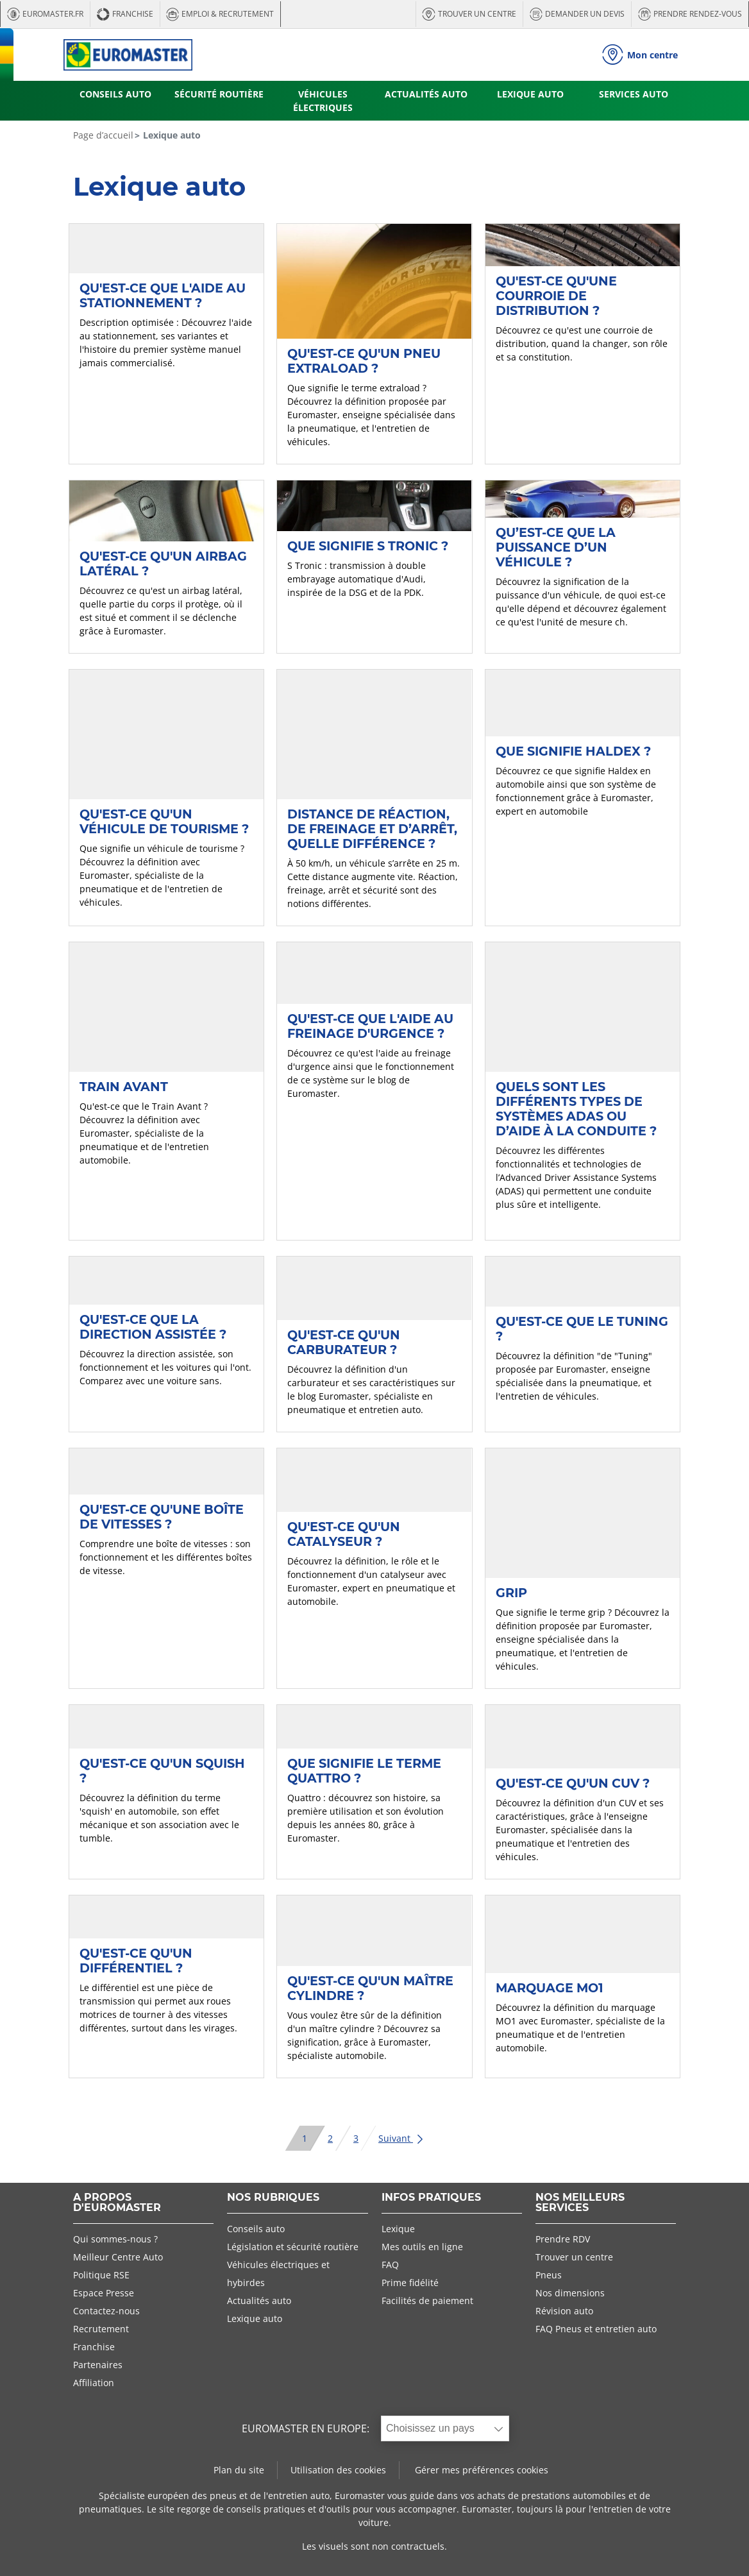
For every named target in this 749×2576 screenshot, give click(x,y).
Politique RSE (101, 2275)
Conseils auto (256, 2229)
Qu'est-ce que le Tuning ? (582, 1329)
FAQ (390, 2264)
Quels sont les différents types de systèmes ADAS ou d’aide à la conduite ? (576, 1109)
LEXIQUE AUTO (530, 94)
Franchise (94, 2347)
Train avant (124, 1086)
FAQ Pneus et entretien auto (596, 2329)
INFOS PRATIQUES (431, 2197)
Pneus (548, 2275)
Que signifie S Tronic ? (367, 546)
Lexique (398, 2229)
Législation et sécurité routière (292, 2247)
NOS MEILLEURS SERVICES (580, 2203)
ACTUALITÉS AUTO (426, 94)
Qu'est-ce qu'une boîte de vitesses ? (162, 1517)
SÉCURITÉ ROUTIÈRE (219, 94)
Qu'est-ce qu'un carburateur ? (343, 1342)
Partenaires (97, 2365)
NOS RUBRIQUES (273, 2197)
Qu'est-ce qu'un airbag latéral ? (163, 563)
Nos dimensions (570, 2293)
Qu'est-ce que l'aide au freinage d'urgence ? (370, 1026)
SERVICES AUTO (633, 94)
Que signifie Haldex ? (573, 751)
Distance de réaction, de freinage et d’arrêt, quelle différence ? (372, 828)
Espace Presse (103, 2293)
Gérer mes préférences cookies (481, 2470)
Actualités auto (259, 2300)
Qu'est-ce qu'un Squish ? (162, 1771)
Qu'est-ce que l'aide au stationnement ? (163, 295)
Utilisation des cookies (338, 2470)
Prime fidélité (410, 2282)
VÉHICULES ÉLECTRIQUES (323, 101)
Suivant (401, 2138)
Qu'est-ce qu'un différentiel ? (136, 1960)
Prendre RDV (562, 2239)
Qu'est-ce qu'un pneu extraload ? (364, 361)
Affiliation (93, 2383)
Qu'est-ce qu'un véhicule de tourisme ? (164, 821)
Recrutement (101, 2329)
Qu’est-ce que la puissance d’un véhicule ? (556, 547)
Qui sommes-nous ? (115, 2239)
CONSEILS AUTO (115, 94)
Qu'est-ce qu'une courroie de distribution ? (556, 295)
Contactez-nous (106, 2311)
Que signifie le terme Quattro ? (364, 1771)
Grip (511, 1592)
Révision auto (564, 2311)
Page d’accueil (103, 135)
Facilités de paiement (427, 2300)
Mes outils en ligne (422, 2247)
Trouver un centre (574, 2257)
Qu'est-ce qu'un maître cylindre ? (370, 1988)
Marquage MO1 (549, 1988)
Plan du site (239, 2470)
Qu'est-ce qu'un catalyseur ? (343, 1534)
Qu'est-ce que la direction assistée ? (153, 1327)
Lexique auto (254, 2318)
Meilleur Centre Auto (118, 2257)
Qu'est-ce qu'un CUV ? (573, 1783)
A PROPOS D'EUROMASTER (117, 2203)
